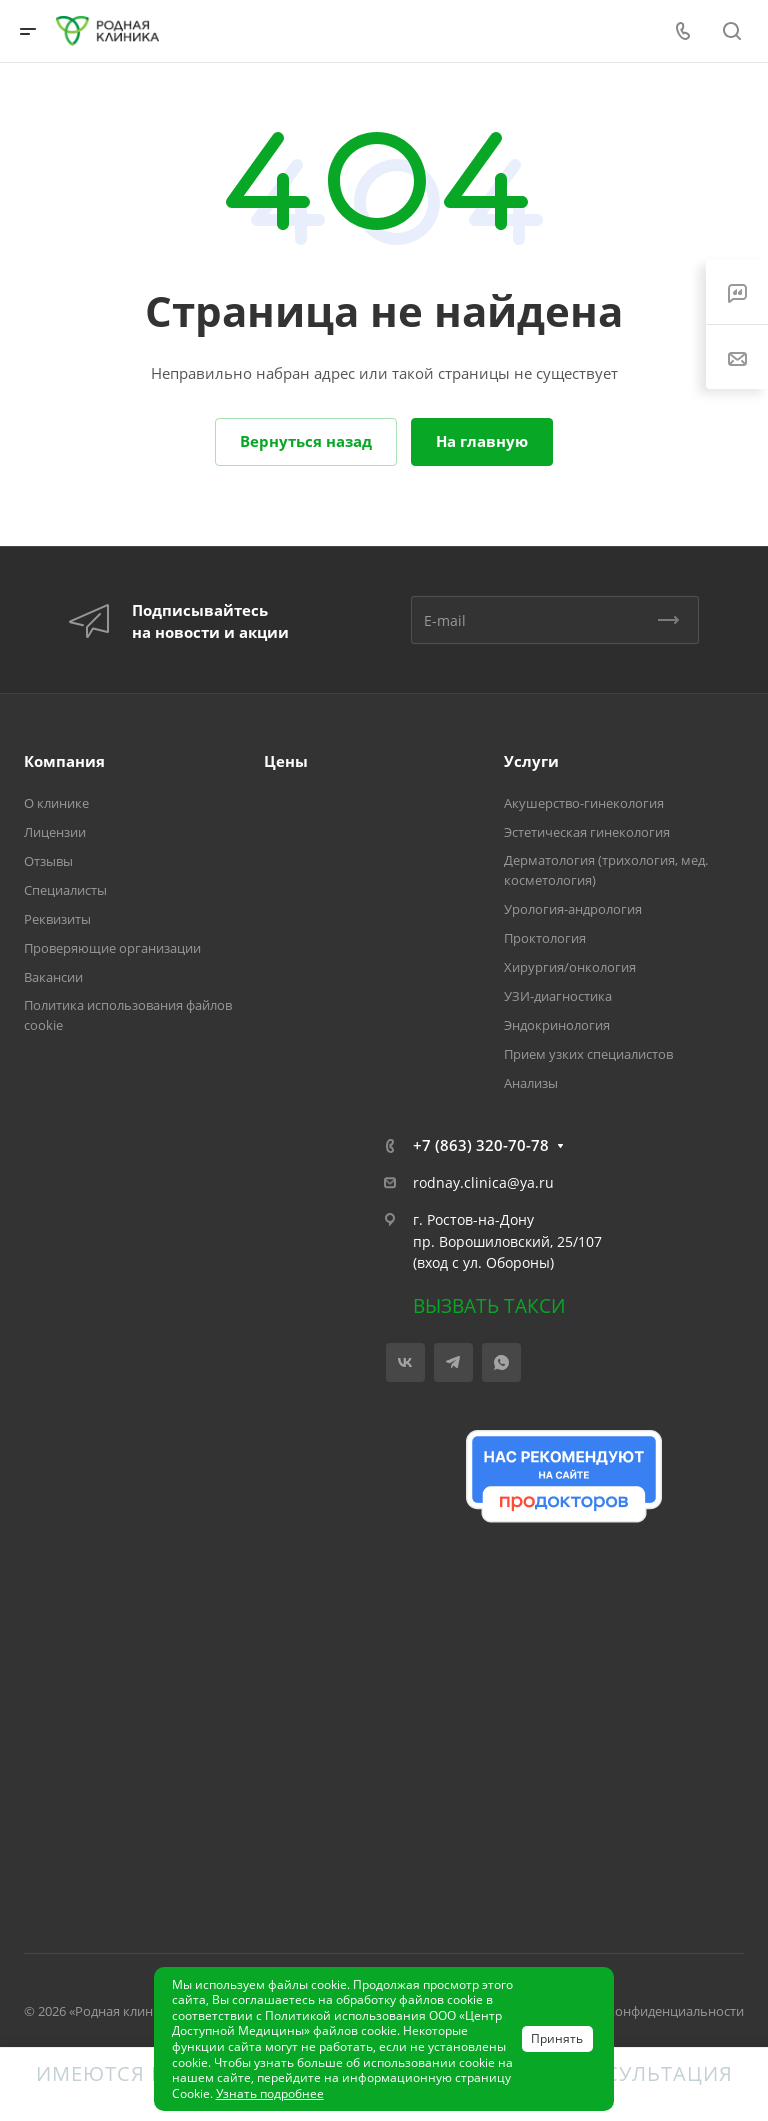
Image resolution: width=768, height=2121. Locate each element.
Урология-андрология (573, 909)
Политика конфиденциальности (644, 2011)
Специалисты (65, 890)
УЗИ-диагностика (558, 996)
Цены (286, 761)
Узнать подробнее (270, 2093)
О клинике (56, 803)
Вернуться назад (306, 441)
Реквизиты (57, 919)
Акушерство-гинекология (584, 803)
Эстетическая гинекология (587, 832)
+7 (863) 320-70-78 (481, 1145)
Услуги (531, 761)
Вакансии (53, 977)
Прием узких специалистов (588, 1054)
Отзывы (48, 861)
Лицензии (55, 832)
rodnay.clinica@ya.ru (483, 1182)
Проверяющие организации (112, 948)
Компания (64, 761)
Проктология (545, 938)
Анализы (531, 1083)
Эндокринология (557, 1025)
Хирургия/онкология (570, 967)
